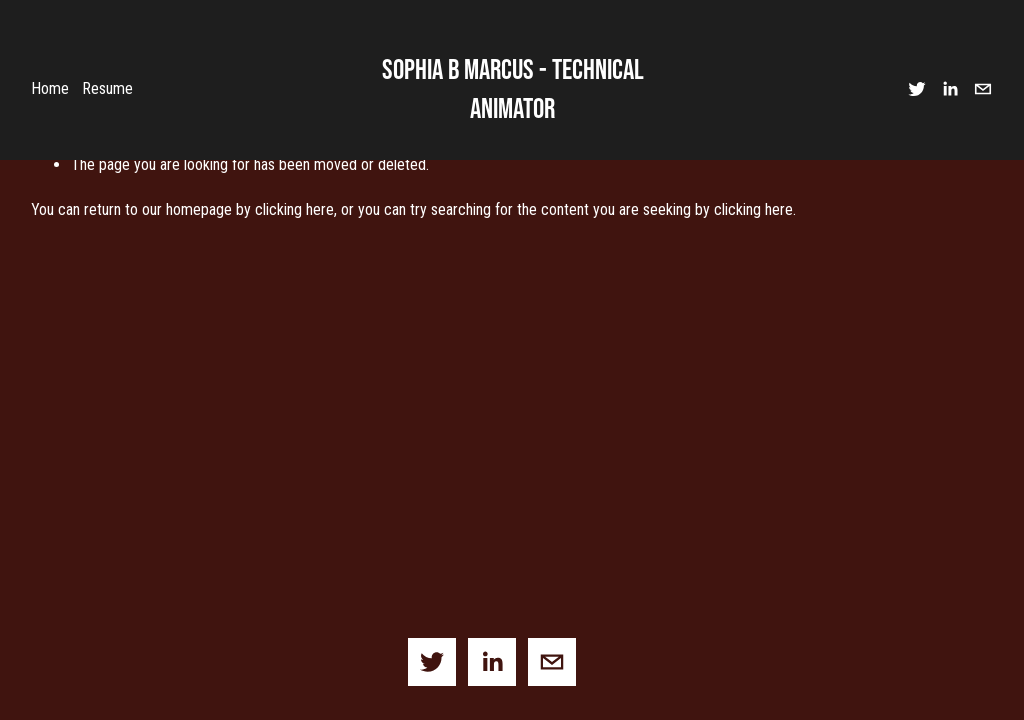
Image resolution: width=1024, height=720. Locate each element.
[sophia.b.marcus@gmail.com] (983, 89)
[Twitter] (917, 89)
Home (50, 88)
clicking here (294, 209)
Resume (107, 88)
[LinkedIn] (950, 89)
